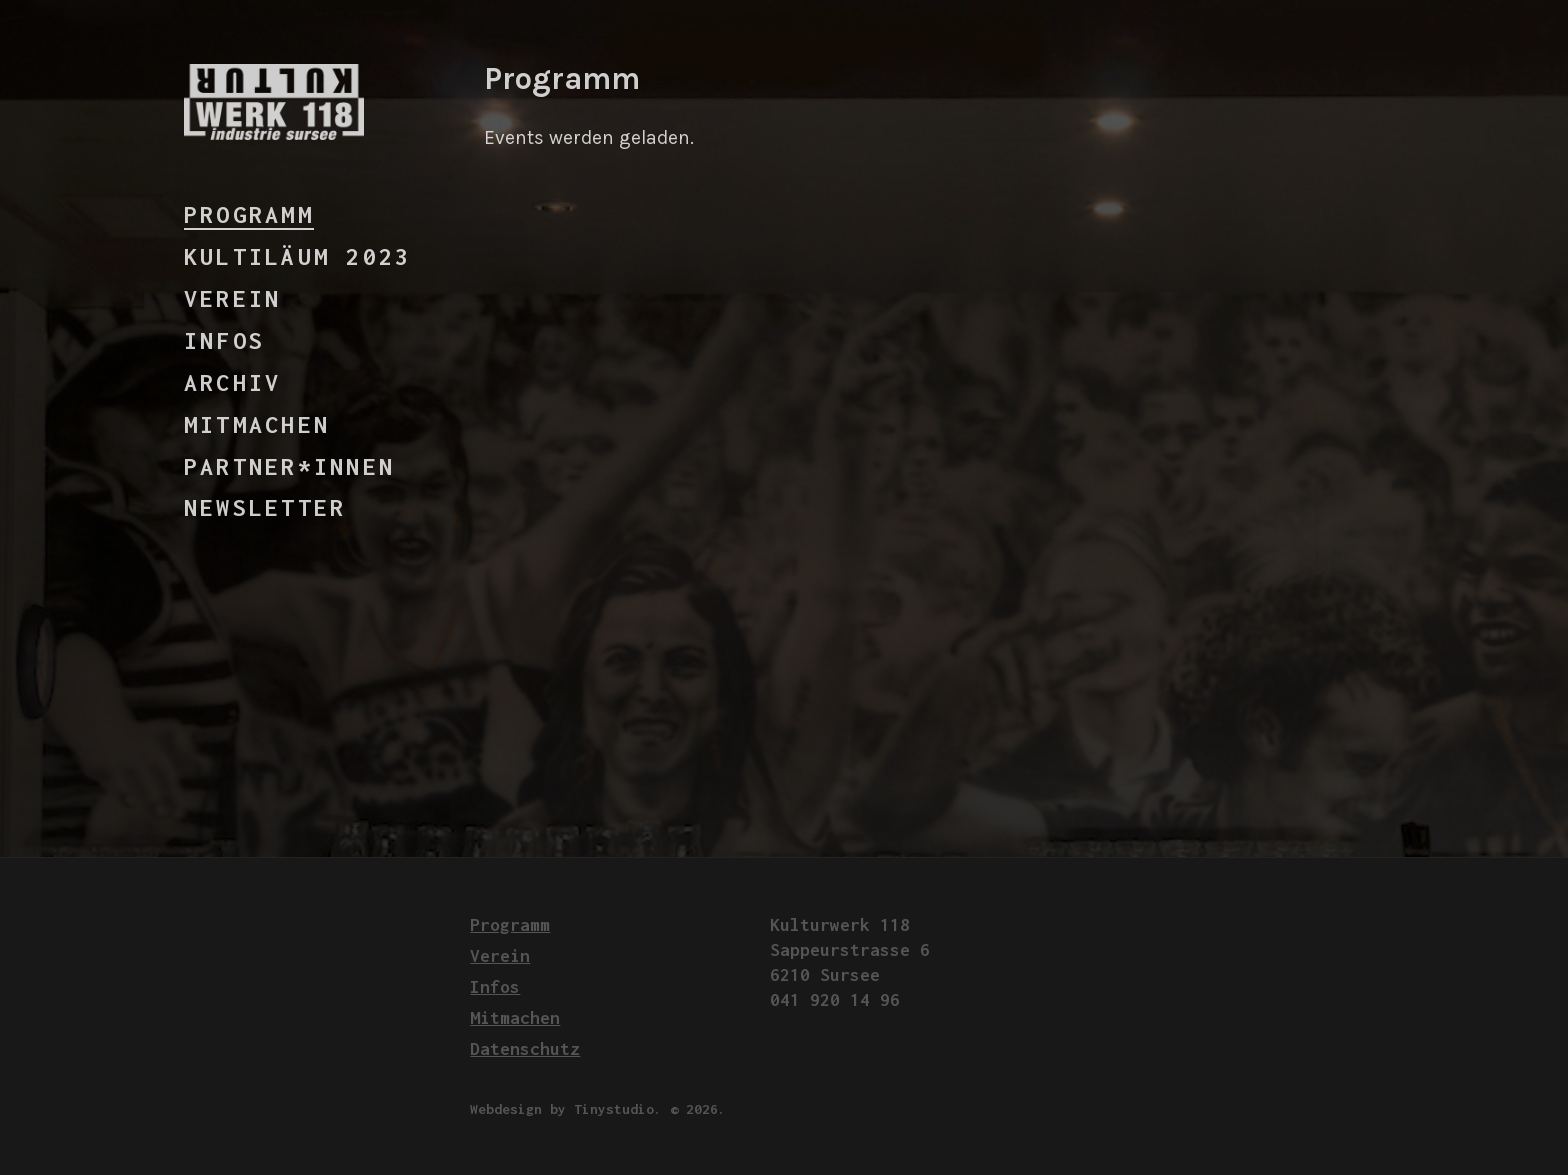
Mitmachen (257, 424)
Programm (249, 214)
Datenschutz (525, 1049)
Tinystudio (614, 1109)
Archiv (232, 382)
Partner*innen (289, 466)
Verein (232, 298)
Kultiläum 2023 (297, 256)
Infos (224, 340)
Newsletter (265, 507)
